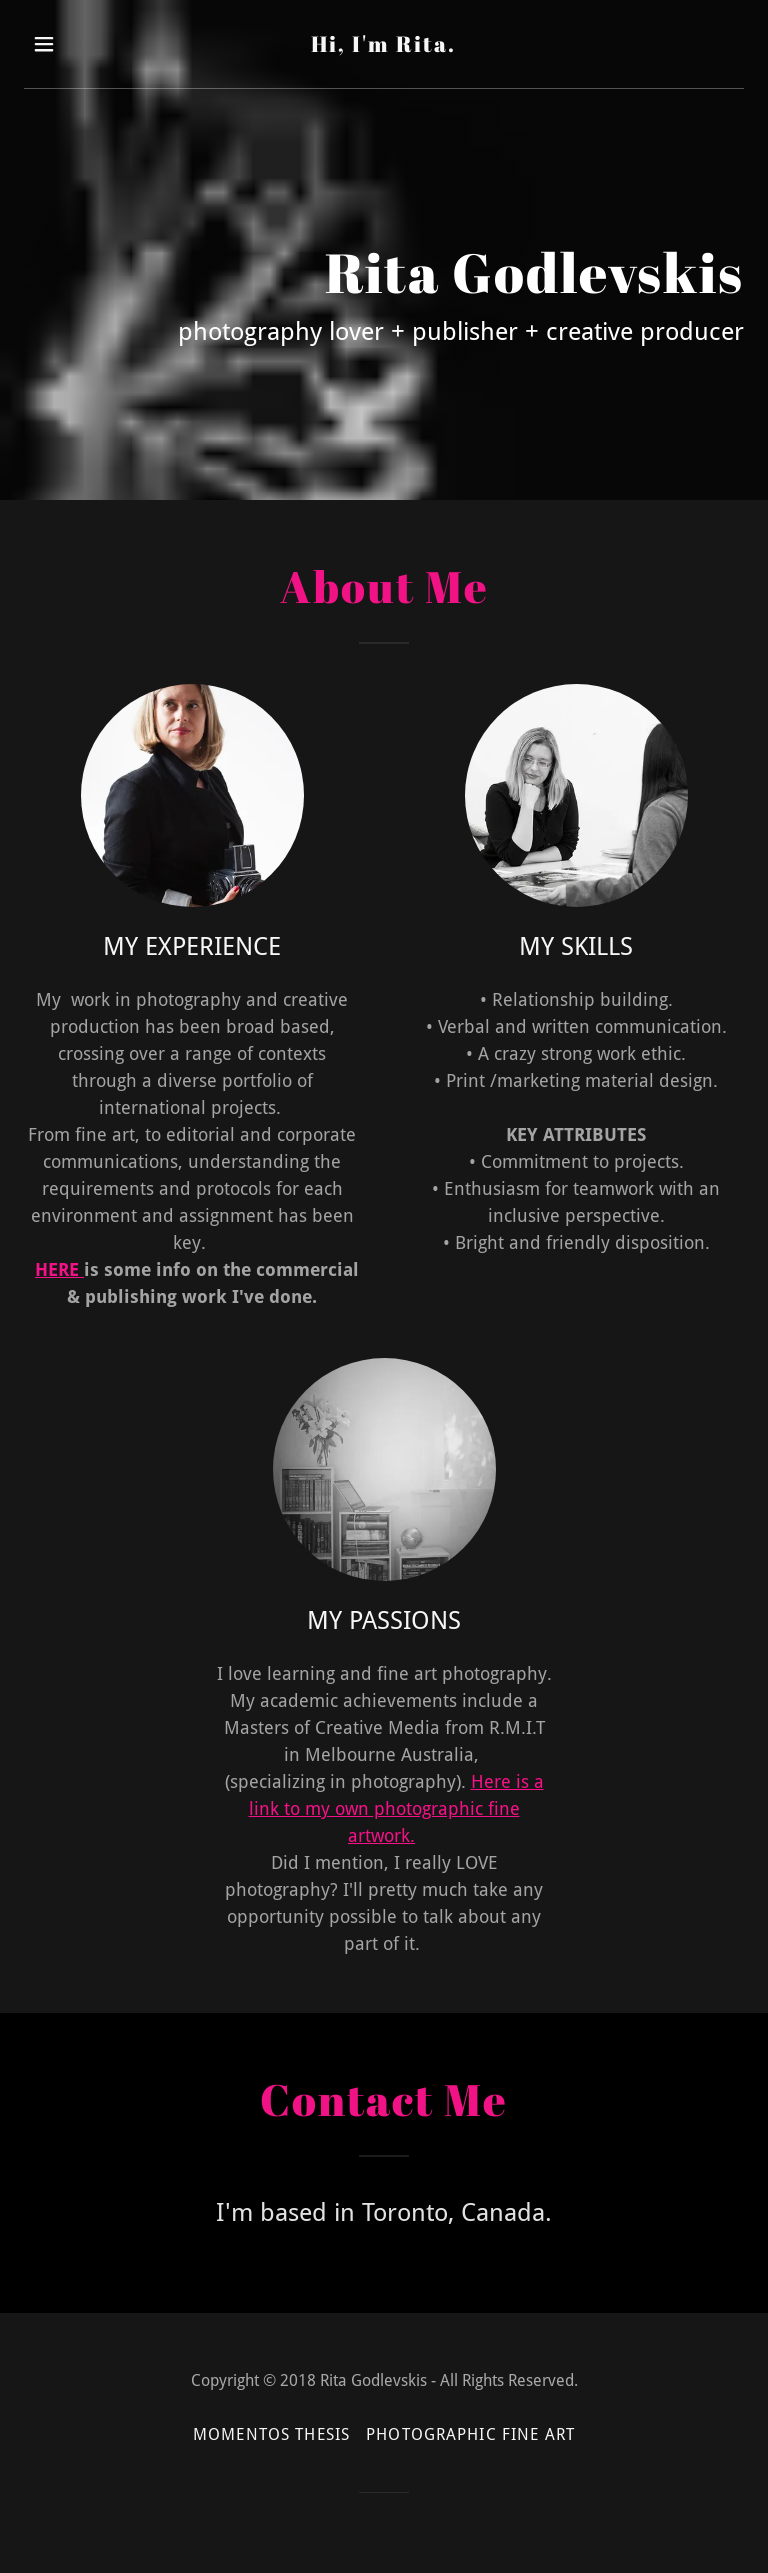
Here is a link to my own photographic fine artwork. (396, 1808)
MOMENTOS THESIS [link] (271, 2434)
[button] (57, 44)
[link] (384, 45)
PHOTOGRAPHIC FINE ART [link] (470, 2434)
